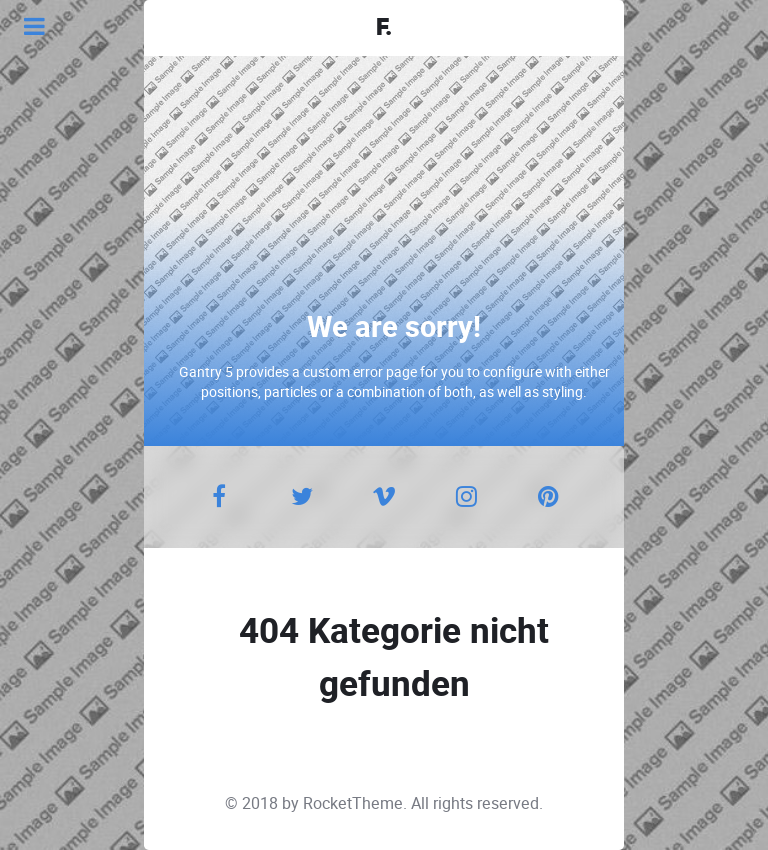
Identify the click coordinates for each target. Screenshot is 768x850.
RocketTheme (353, 803)
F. (384, 28)
